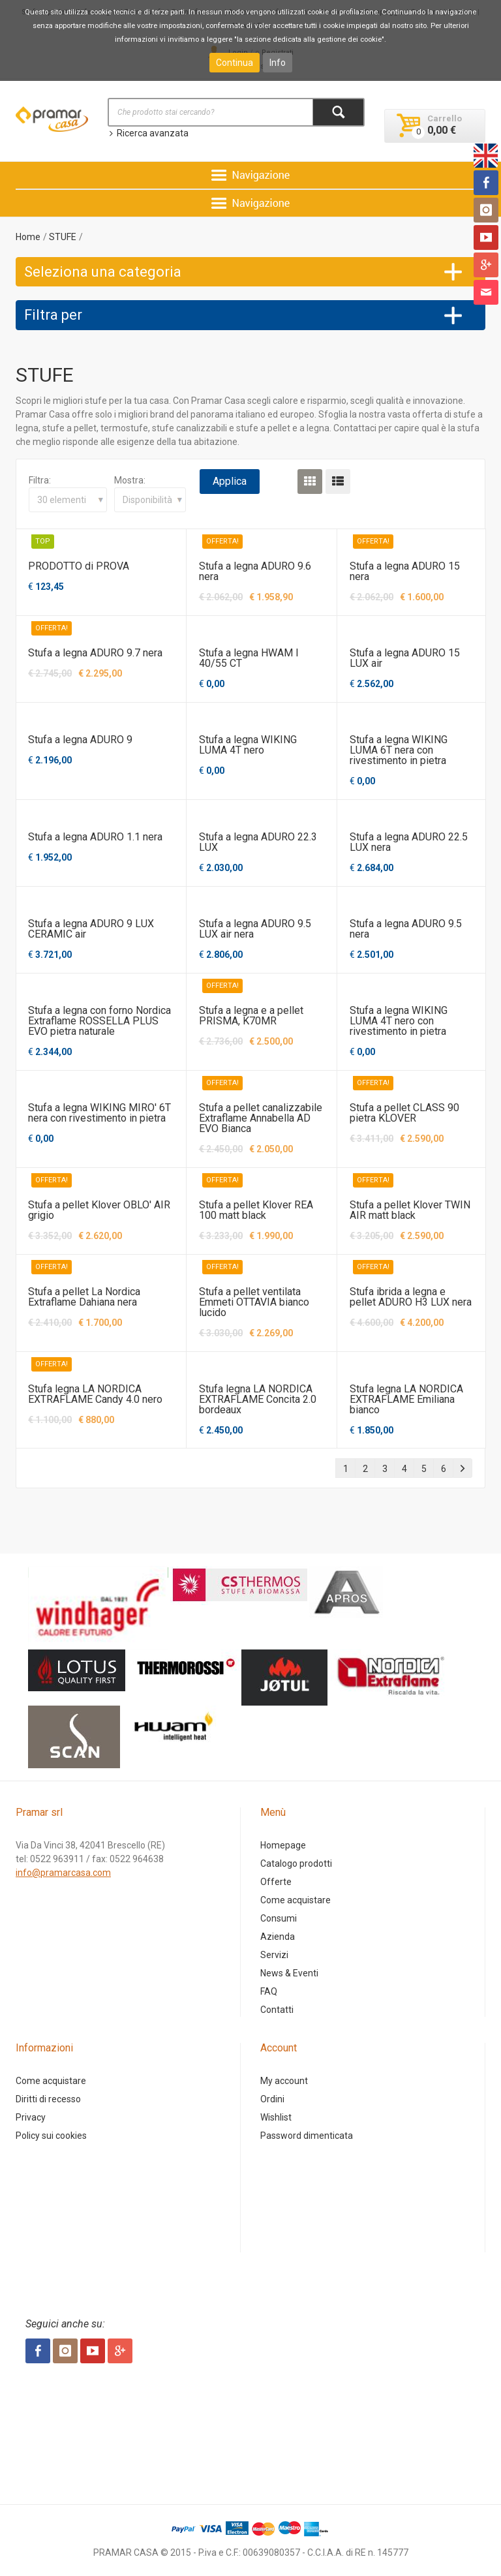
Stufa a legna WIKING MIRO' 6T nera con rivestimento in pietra (99, 1112)
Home (28, 237)
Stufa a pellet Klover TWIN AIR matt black (410, 1210)
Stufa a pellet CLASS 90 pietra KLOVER (404, 1112)
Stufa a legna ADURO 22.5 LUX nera (409, 842)
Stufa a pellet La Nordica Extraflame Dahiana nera (84, 1296)
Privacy (31, 2117)
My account (284, 2081)
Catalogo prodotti (296, 1863)
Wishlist (276, 2117)
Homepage (283, 1845)
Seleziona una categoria (102, 272)
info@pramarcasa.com (63, 1872)
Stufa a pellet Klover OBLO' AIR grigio (99, 1210)
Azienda (277, 1936)
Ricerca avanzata (148, 133)
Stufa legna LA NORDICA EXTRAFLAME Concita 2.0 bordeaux (257, 1399)
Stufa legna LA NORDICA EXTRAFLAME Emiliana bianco (406, 1399)
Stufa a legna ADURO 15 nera (405, 571)
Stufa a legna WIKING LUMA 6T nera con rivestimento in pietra (399, 750)
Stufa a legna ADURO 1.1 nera (95, 837)
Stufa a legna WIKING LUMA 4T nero (248, 744)
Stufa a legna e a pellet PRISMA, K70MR (251, 1015)
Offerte (276, 1882)
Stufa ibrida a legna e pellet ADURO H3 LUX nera (411, 1296)
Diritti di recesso (48, 2099)
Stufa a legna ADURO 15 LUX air (405, 658)
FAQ (268, 1991)
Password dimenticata (306, 2135)
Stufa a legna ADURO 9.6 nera (255, 571)
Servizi (274, 1955)
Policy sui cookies (51, 2135)
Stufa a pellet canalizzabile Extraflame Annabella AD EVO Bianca (260, 1118)
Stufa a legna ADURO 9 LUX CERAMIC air (91, 928)
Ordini (272, 2099)
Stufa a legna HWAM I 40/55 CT (249, 658)
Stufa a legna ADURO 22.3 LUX (258, 842)
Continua (234, 62)
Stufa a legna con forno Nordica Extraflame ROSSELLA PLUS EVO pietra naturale (99, 1020)
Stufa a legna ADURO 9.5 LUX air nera (255, 928)
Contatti (277, 2009)
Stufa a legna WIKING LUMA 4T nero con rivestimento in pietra (399, 1020)
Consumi (278, 1918)
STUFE (62, 237)
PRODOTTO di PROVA (78, 566)
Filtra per (53, 315)
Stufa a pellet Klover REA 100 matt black (256, 1210)
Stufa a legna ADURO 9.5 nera (406, 928)
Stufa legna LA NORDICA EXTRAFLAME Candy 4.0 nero (95, 1394)
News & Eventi (289, 1973)
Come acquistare (295, 1900)
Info (277, 62)
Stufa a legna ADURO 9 (80, 739)
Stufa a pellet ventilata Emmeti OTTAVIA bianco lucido (254, 1302)
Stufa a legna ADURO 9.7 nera (95, 653)
